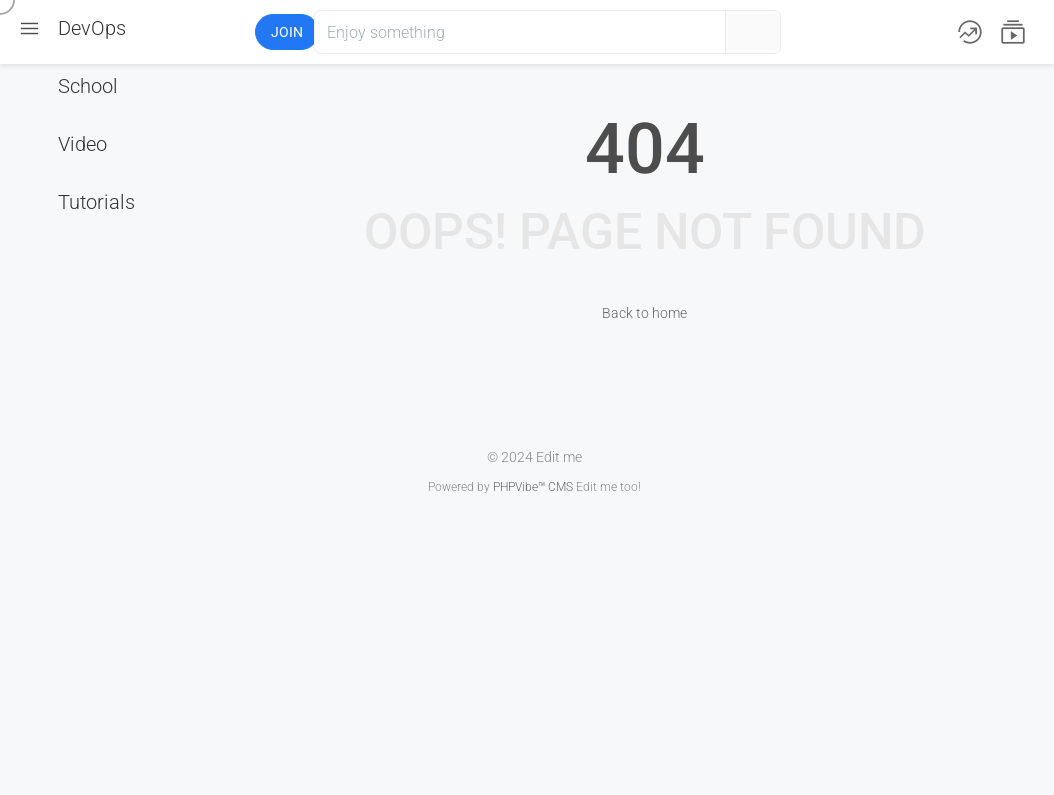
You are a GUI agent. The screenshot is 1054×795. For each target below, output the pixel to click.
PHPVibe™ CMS (533, 487)
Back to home (644, 313)
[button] (181, 32)
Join (287, 32)
